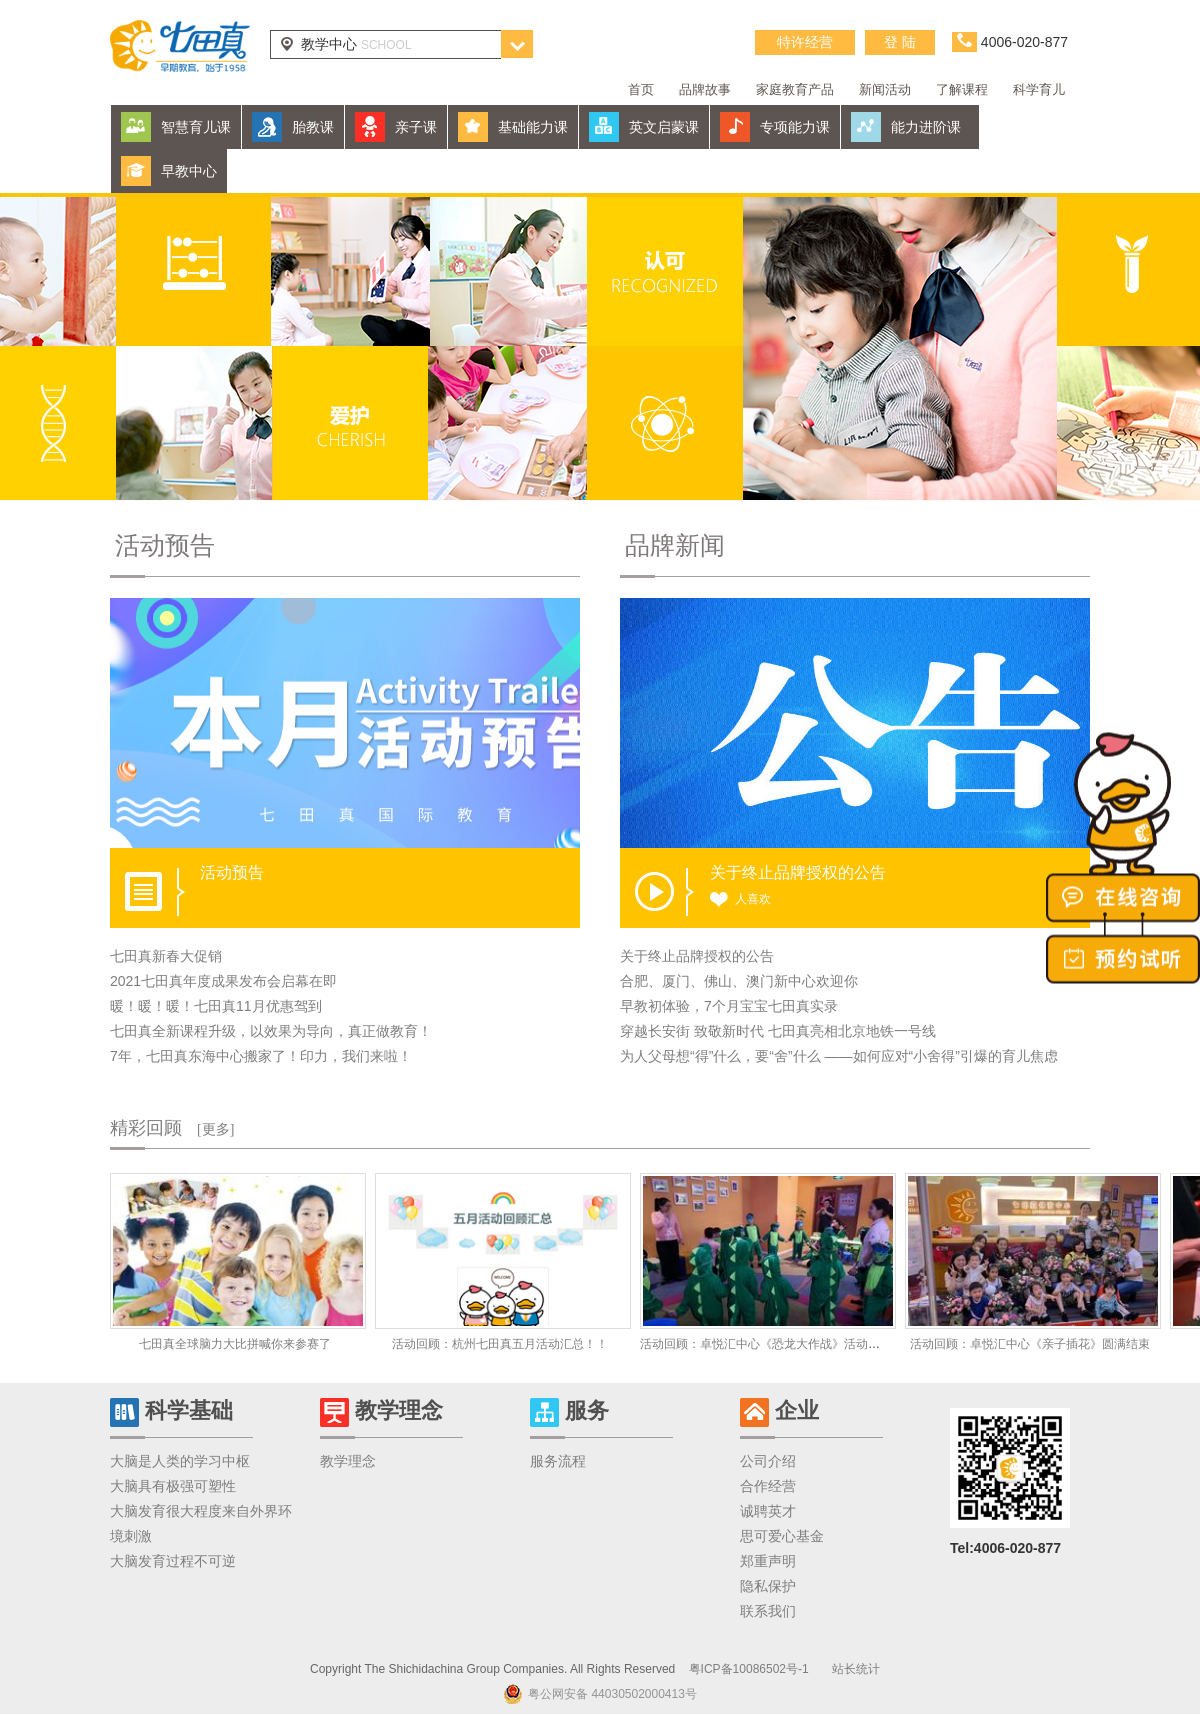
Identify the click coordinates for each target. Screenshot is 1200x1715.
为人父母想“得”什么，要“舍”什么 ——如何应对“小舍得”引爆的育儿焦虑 (839, 1056)
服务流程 (558, 1461)
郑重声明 (768, 1561)
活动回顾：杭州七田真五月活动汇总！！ (500, 1344)
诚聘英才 (768, 1511)
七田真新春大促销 (166, 956)
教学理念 (348, 1461)
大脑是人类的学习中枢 (180, 1461)
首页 (641, 89)
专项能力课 (795, 127)
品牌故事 (705, 89)
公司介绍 (768, 1461)
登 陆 (900, 42)
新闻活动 (885, 89)
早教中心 (189, 171)
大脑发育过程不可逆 (173, 1561)
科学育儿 (1039, 89)
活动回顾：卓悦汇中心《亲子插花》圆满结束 (1030, 1344)
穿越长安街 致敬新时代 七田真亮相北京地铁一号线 (778, 1031)
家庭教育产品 (795, 89)
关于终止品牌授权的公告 (697, 956)
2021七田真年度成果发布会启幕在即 (223, 981)
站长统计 (856, 1669)
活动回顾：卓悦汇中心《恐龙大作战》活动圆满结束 (778, 1344)
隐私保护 (768, 1586)
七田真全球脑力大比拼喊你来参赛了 (235, 1344)
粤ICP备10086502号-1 (749, 1669)
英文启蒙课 (664, 127)
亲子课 (416, 127)
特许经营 (805, 42)
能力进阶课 (926, 127)
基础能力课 (533, 127)
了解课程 (962, 89)
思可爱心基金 (782, 1536)
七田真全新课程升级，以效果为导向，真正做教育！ (271, 1031)
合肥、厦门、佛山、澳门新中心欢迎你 (739, 981)
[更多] (215, 1129)
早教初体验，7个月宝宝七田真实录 (729, 1006)
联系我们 (768, 1611)
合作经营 (768, 1486)
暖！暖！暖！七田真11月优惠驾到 (216, 1006)
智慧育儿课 (196, 127)
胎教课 (313, 127)
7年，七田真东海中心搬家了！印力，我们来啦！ (261, 1056)
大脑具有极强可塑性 (173, 1486)
